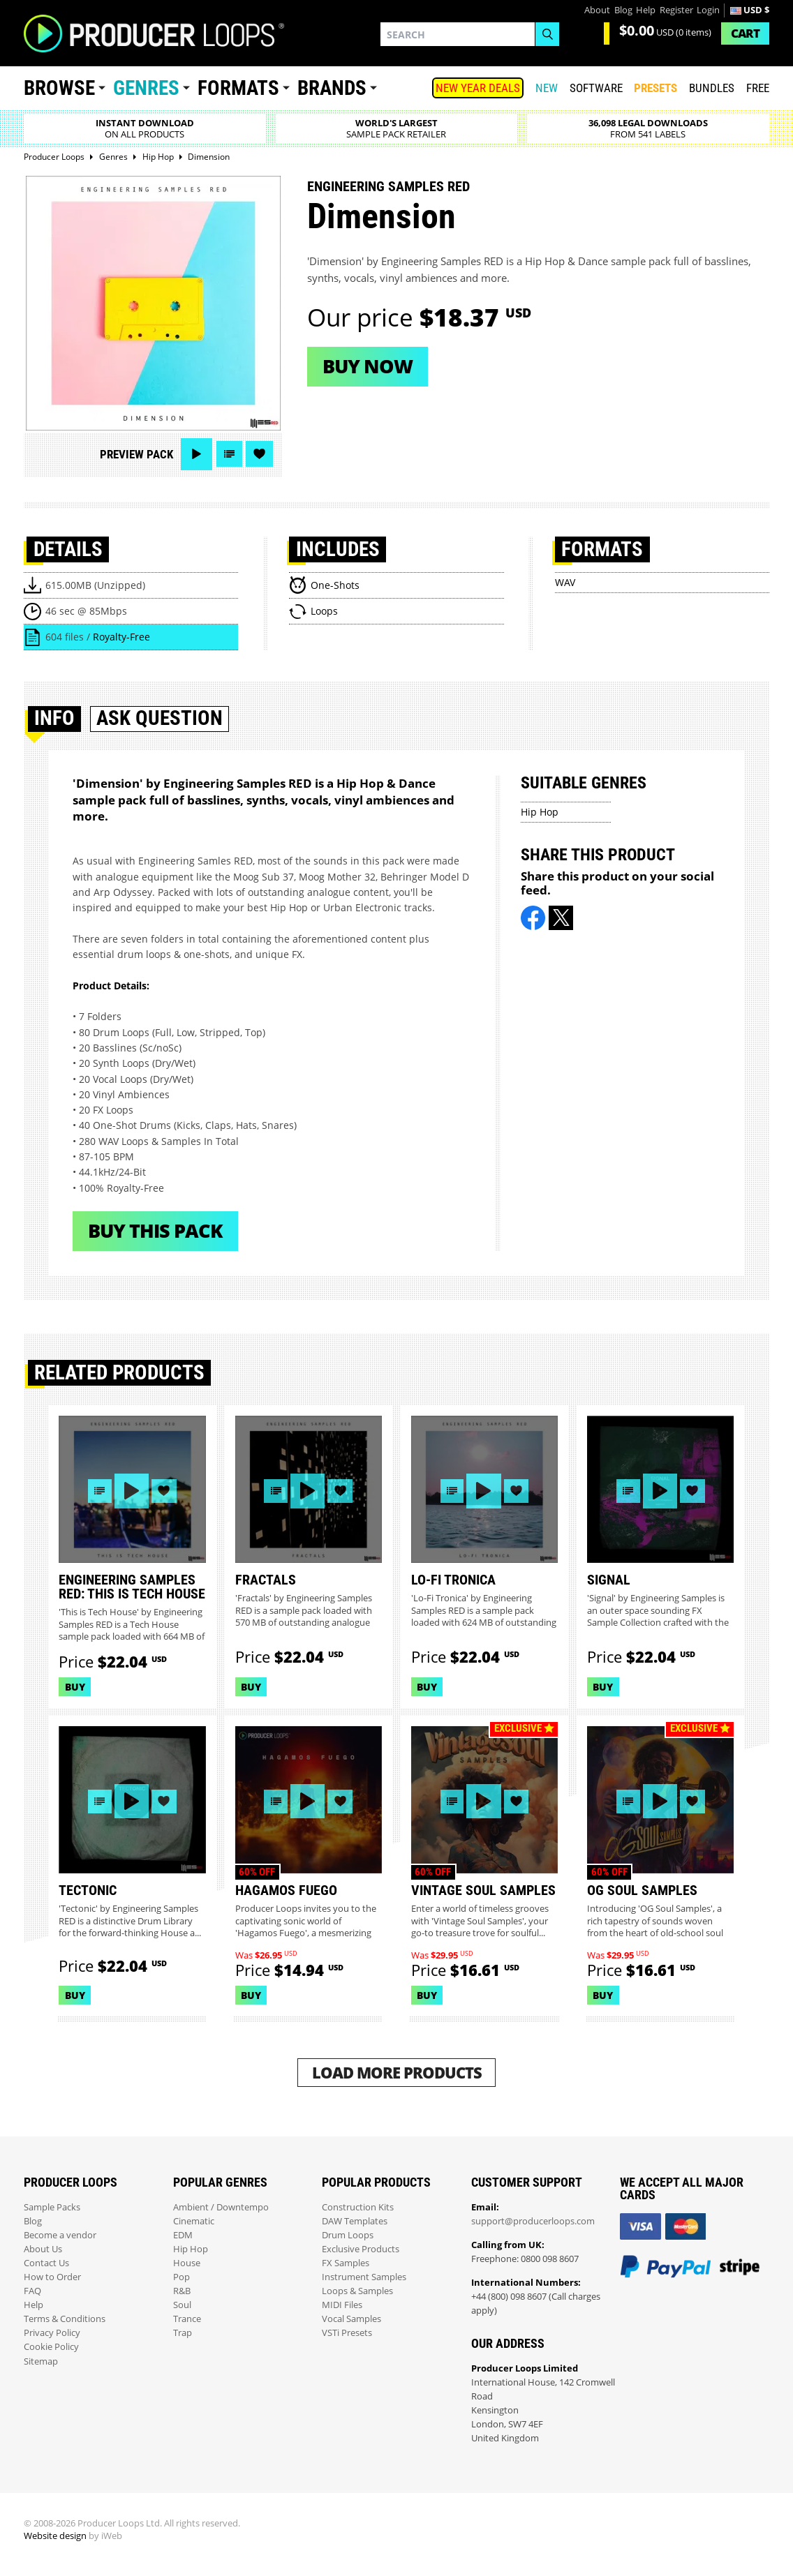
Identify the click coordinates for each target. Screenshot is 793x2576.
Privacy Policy (52, 2333)
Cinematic (193, 2221)
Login (708, 10)
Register (676, 10)
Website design (55, 2536)
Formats (238, 88)
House (186, 2263)
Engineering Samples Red (388, 186)
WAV (565, 582)
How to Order (52, 2277)
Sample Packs (52, 2207)
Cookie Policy (51, 2347)
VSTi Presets (347, 2333)
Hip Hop (539, 811)
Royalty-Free (121, 636)
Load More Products (397, 2072)
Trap (182, 2333)
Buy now (368, 366)
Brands (331, 88)
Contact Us (46, 2263)
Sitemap (41, 2361)
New (546, 88)
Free (757, 88)
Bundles (711, 88)
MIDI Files (342, 2305)
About (597, 10)
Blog (623, 10)
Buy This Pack (155, 1230)
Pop (181, 2277)
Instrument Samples (364, 2277)
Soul (182, 2305)
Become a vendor (60, 2235)
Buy (75, 1686)
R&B (182, 2291)
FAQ (32, 2291)
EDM (183, 2235)
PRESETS (655, 88)
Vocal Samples (351, 2319)
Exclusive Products (360, 2249)
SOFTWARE (596, 88)
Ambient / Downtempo (221, 2207)
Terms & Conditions (64, 2319)
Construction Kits (358, 2207)
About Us (43, 2249)
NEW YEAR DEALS (478, 88)
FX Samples (345, 2263)
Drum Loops (347, 2235)
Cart (745, 33)
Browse (59, 88)
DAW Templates (354, 2221)
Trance (187, 2319)
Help (645, 10)
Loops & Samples (357, 2291)
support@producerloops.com (533, 2221)
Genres (146, 88)
